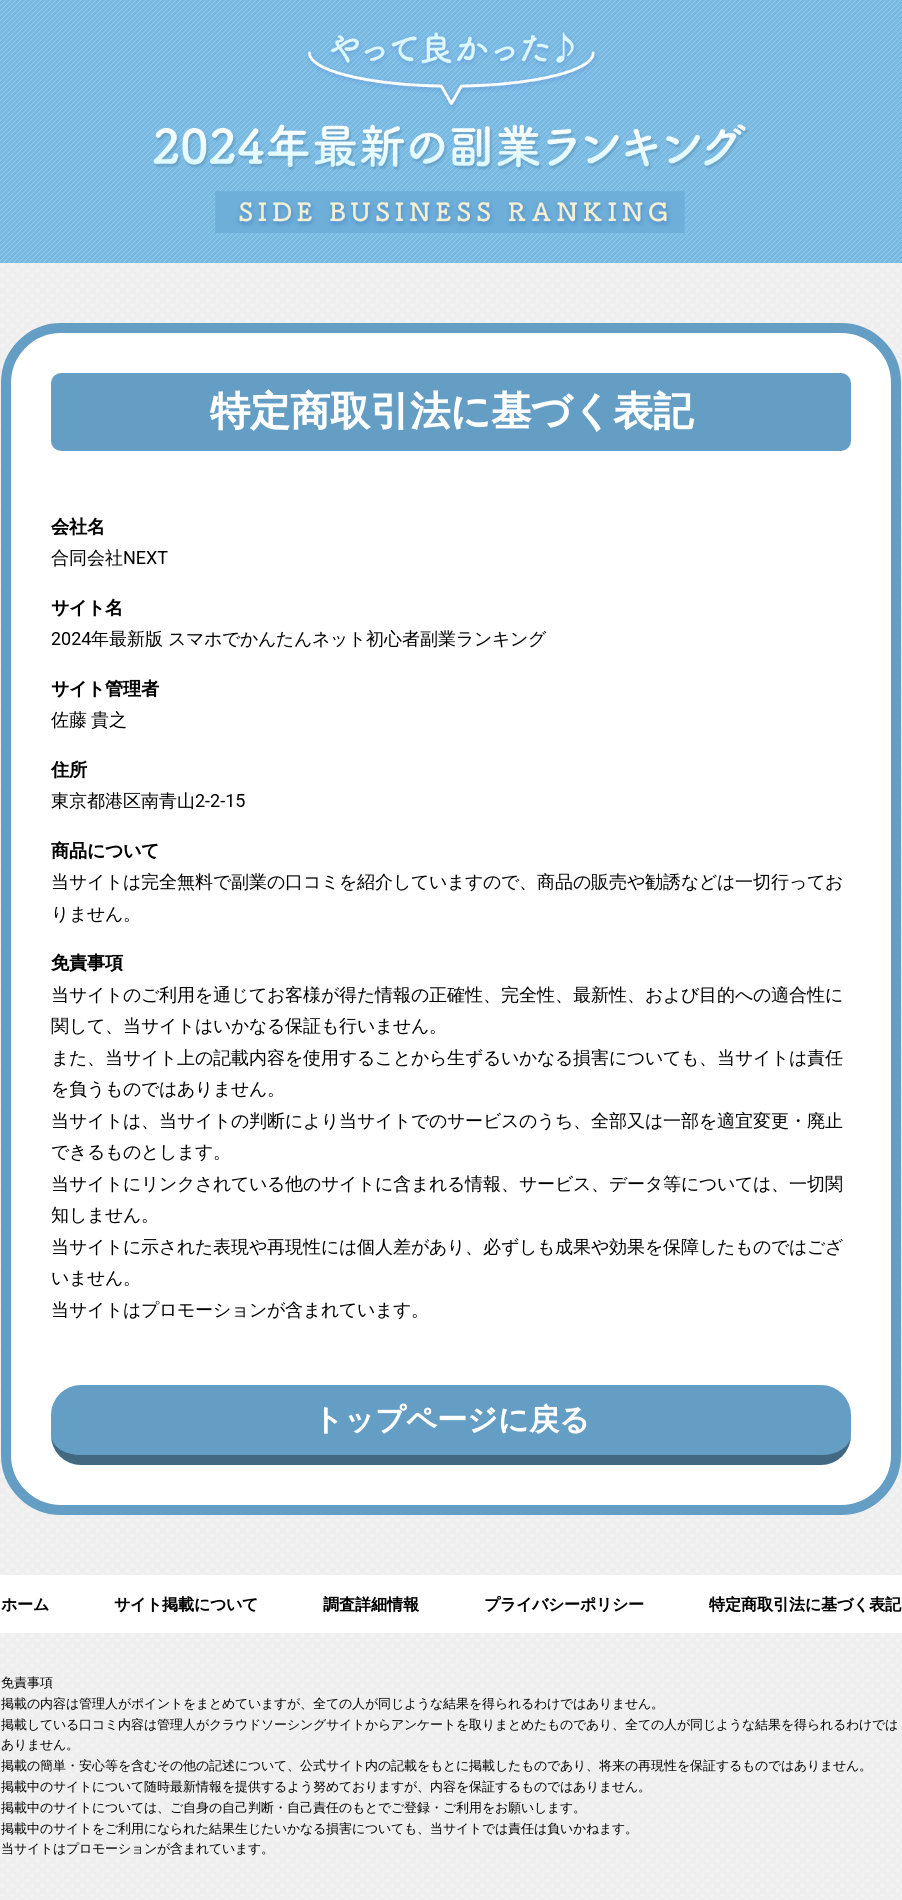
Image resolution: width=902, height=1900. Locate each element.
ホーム (25, 1604)
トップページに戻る (451, 1419)
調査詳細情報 (371, 1604)
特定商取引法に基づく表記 (805, 1604)
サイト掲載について (186, 1604)
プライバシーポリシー (564, 1604)
